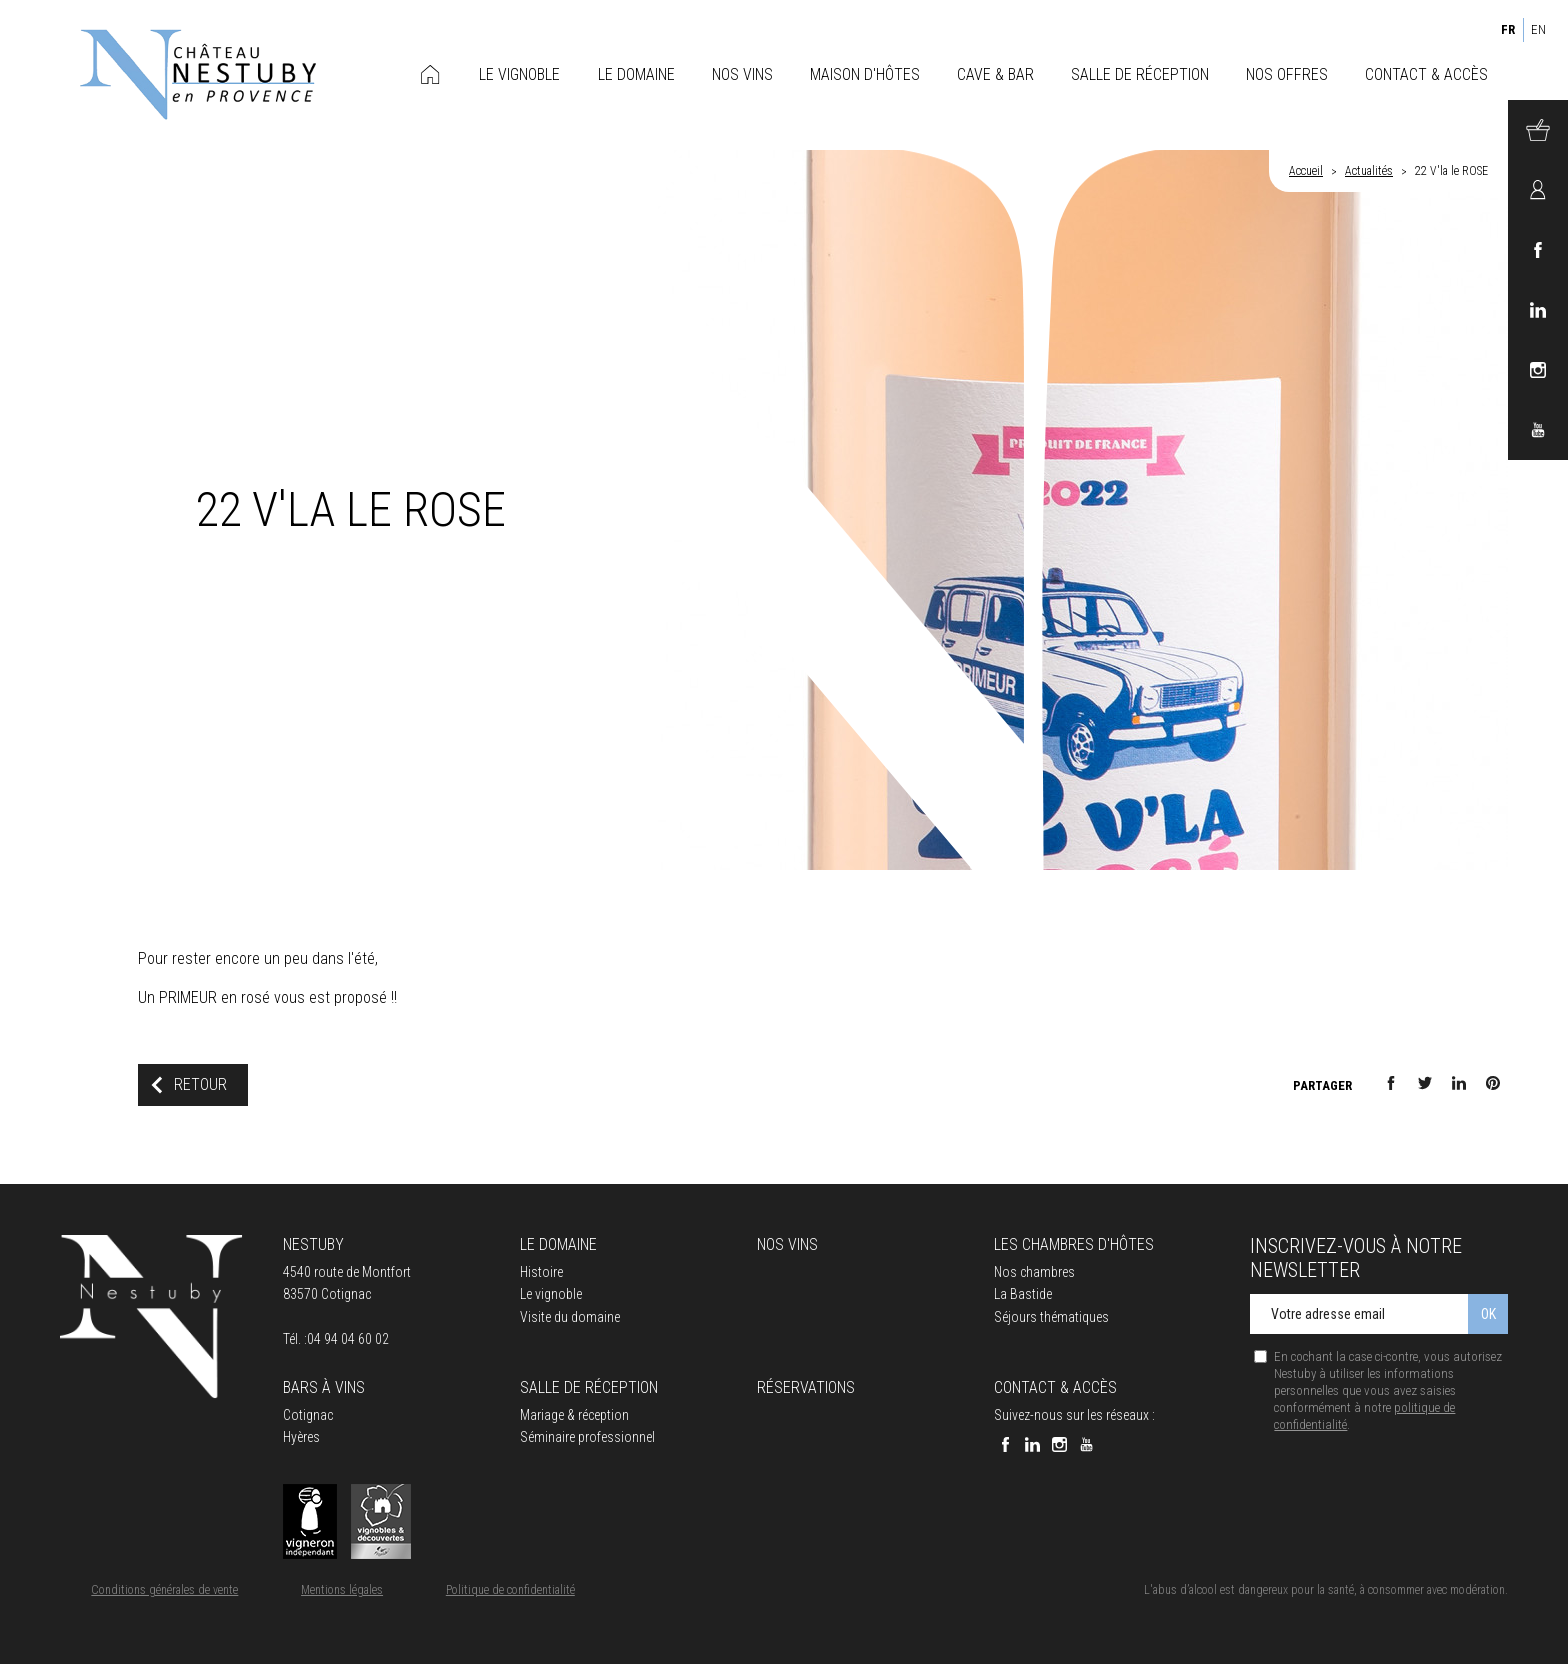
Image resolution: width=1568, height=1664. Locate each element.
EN (1538, 29)
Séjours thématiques (1051, 1317)
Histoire (541, 1272)
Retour (200, 1084)
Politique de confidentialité (510, 1590)
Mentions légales (342, 1590)
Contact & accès (1055, 1387)
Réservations (806, 1387)
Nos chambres (1034, 1272)
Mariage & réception (574, 1415)
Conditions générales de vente (164, 1590)
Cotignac (308, 1415)
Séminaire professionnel (587, 1437)
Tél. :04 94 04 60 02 (336, 1339)
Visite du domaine (570, 1317)
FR (1508, 29)
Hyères (301, 1437)
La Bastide (1023, 1294)
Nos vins (787, 1244)
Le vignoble (551, 1294)
